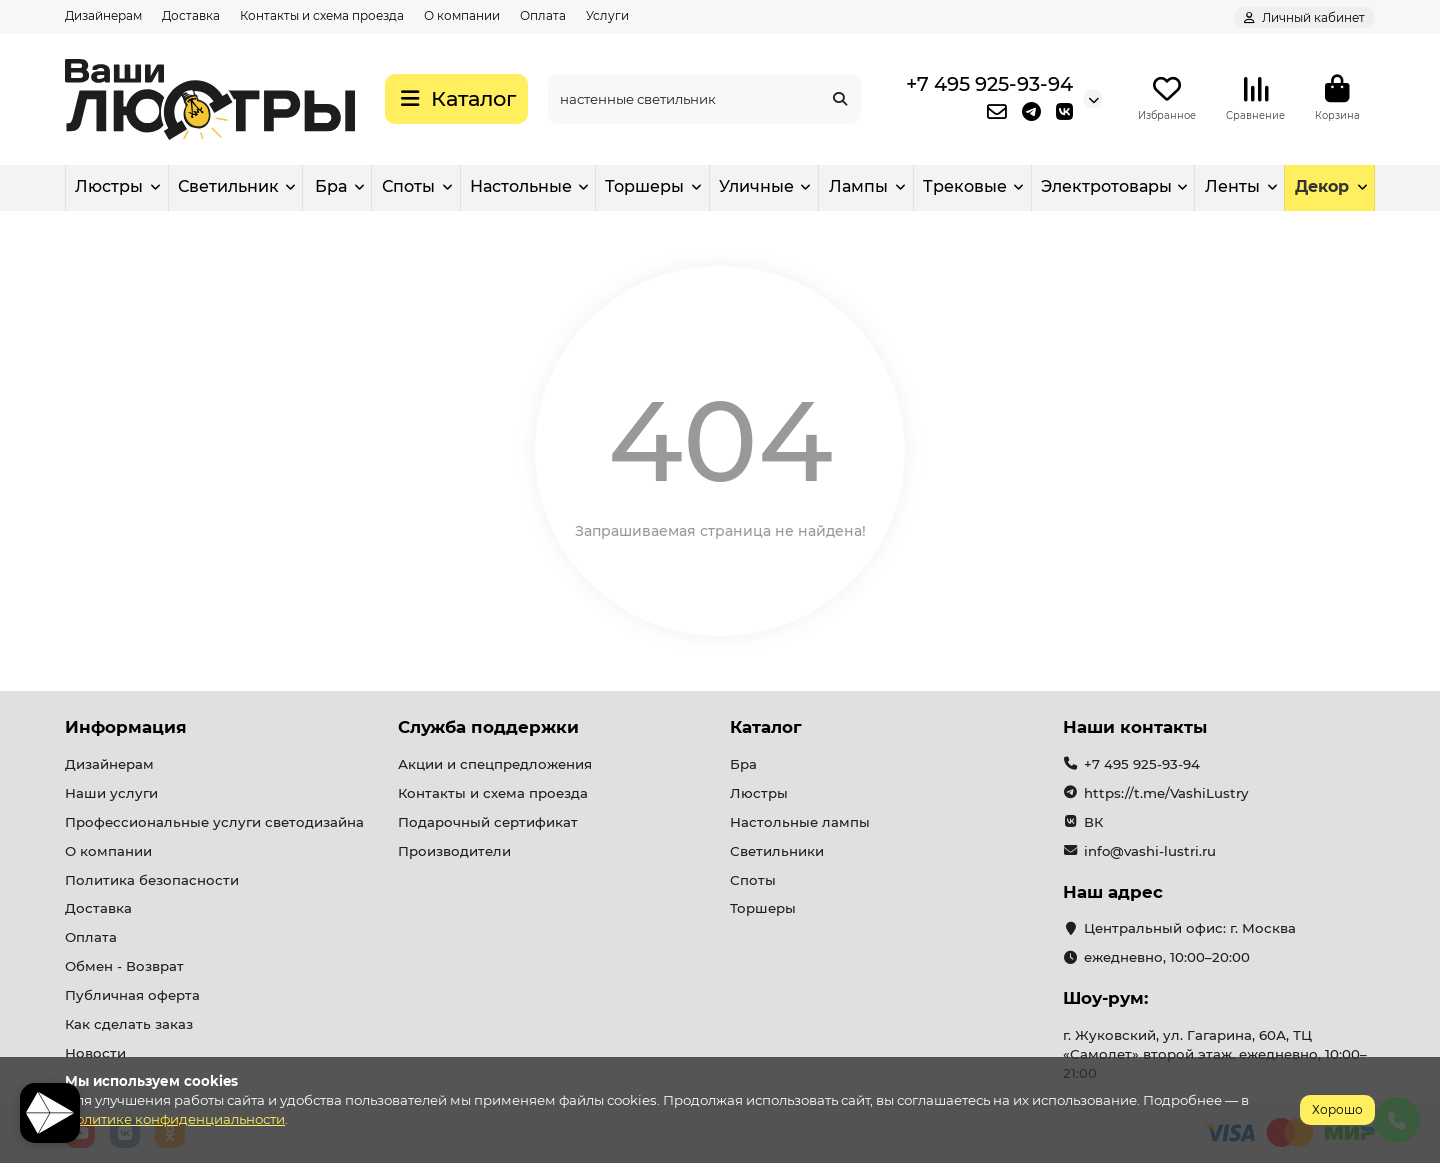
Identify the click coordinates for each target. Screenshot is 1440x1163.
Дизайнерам (103, 15)
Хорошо (1337, 1109)
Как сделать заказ (129, 1024)
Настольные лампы (800, 822)
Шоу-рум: (1105, 998)
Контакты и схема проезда (322, 15)
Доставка (191, 15)
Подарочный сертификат (488, 822)
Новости (95, 1053)
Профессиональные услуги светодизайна (214, 822)
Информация (126, 727)
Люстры (109, 186)
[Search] (704, 99)
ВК (1093, 822)
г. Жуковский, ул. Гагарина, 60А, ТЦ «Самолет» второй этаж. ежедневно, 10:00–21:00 (1215, 1054)
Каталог (766, 727)
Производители (454, 851)
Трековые (965, 186)
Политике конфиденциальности (175, 1119)
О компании (462, 15)
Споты (408, 186)
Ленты (1232, 186)
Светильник (228, 186)
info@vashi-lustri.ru (1150, 851)
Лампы (858, 186)
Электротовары (1106, 186)
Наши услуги (111, 793)
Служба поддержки (488, 727)
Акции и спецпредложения (495, 764)
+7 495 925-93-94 (989, 84)
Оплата (543, 15)
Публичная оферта (132, 995)
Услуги (607, 15)
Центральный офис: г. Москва (1190, 928)
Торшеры (644, 186)
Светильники (777, 851)
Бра (331, 186)
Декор (1322, 186)
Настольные (521, 186)
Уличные (756, 186)
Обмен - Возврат (124, 966)
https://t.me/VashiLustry (1166, 793)
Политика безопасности (152, 880)
